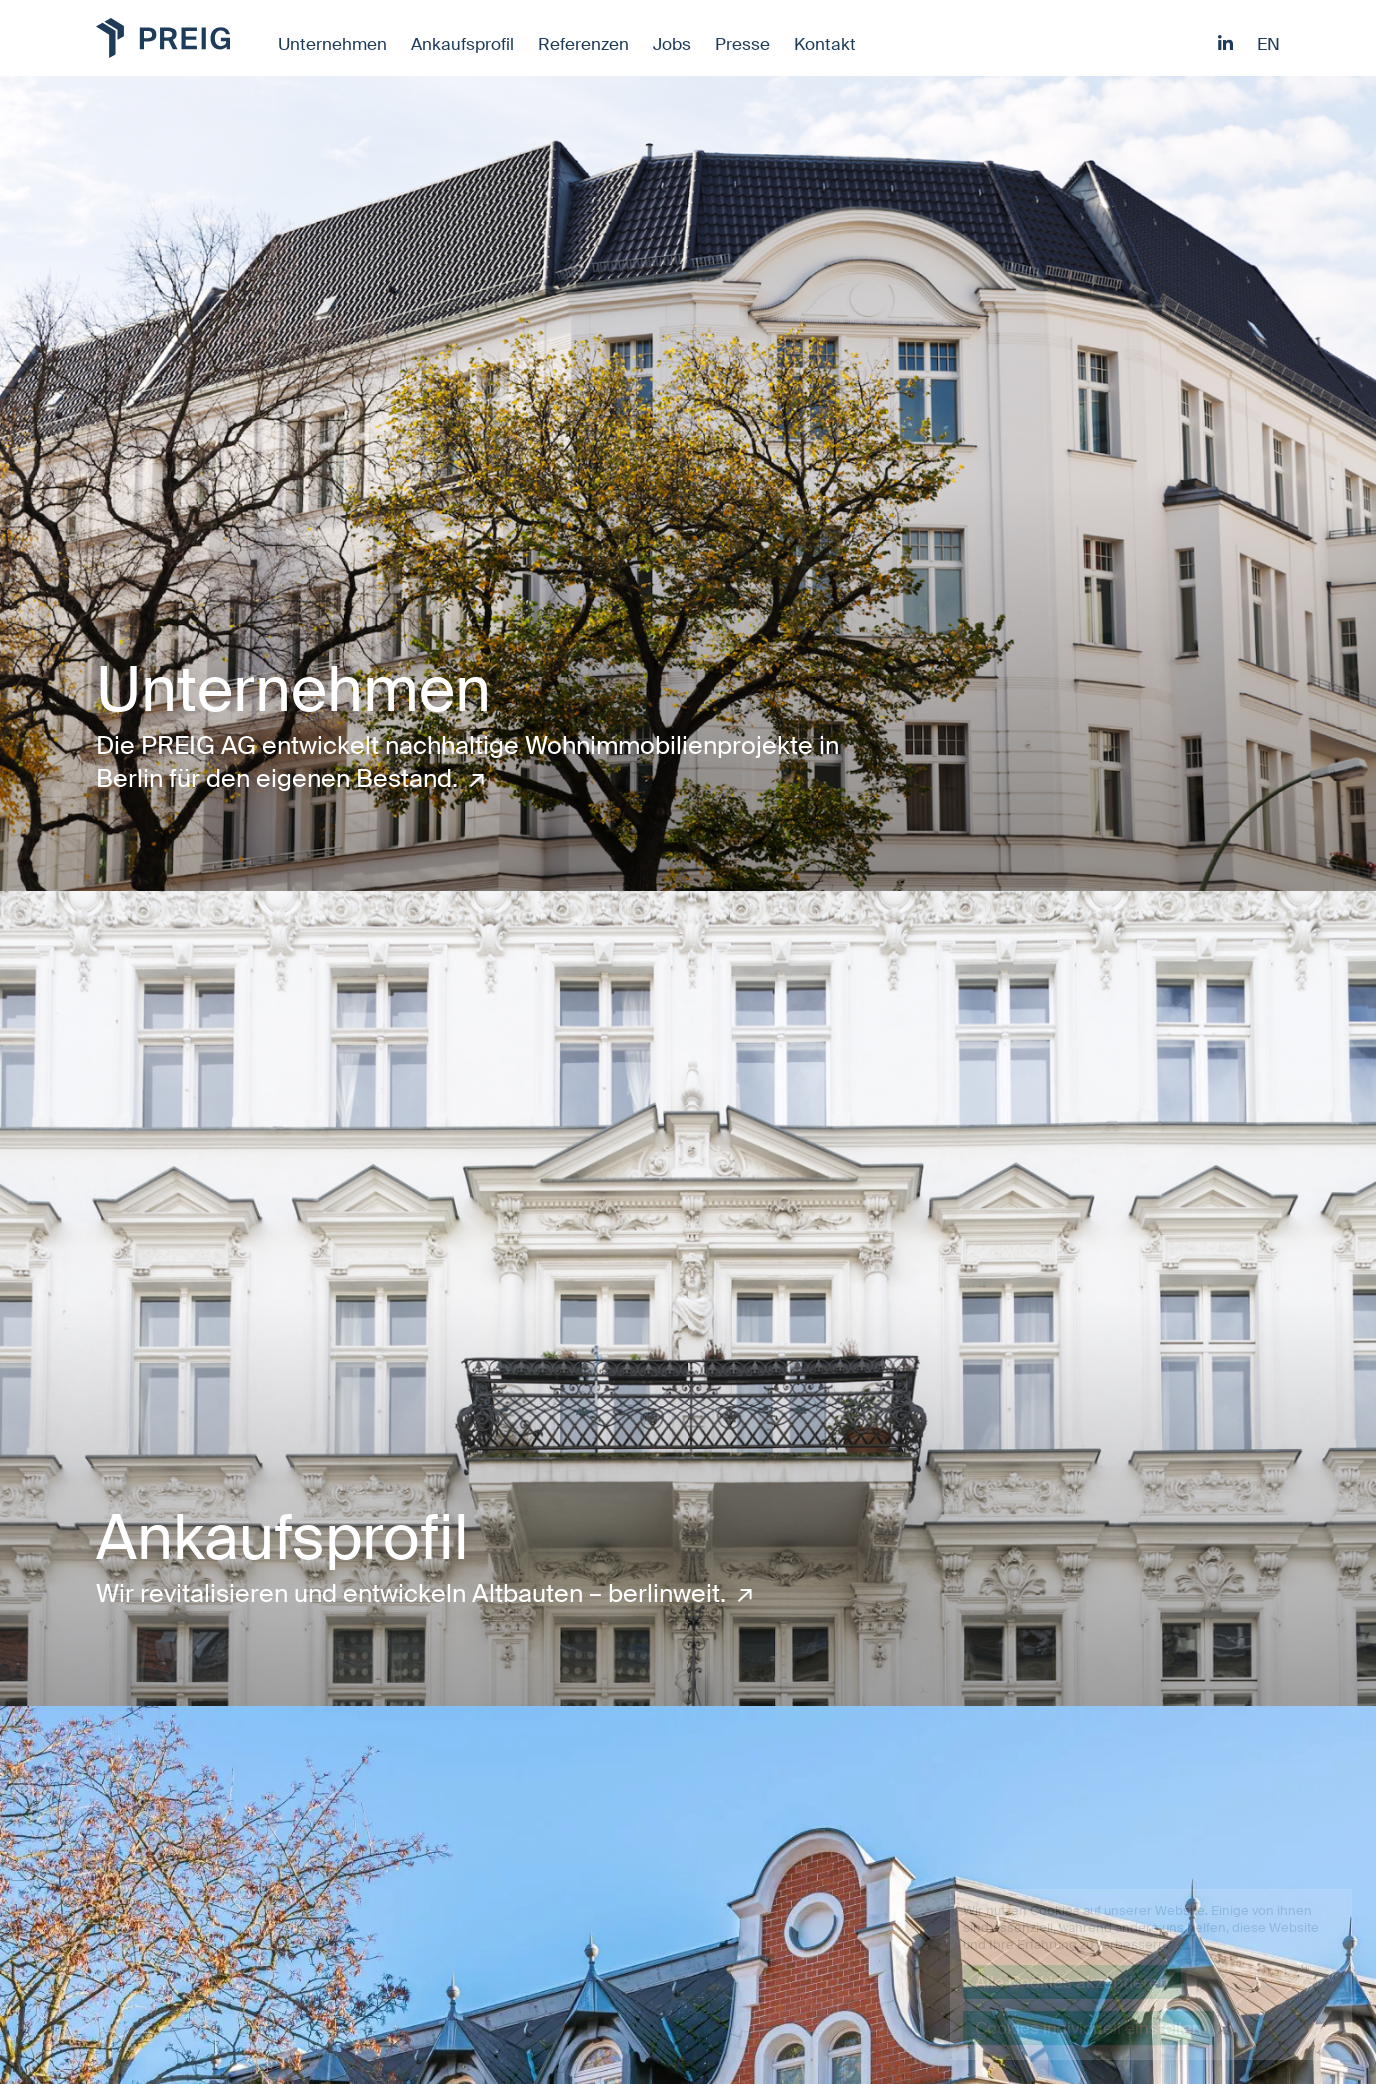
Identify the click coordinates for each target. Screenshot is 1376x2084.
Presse (742, 44)
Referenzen (583, 44)
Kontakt (825, 44)
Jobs (672, 44)
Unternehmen (332, 44)
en (1268, 44)
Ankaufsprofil (462, 44)
